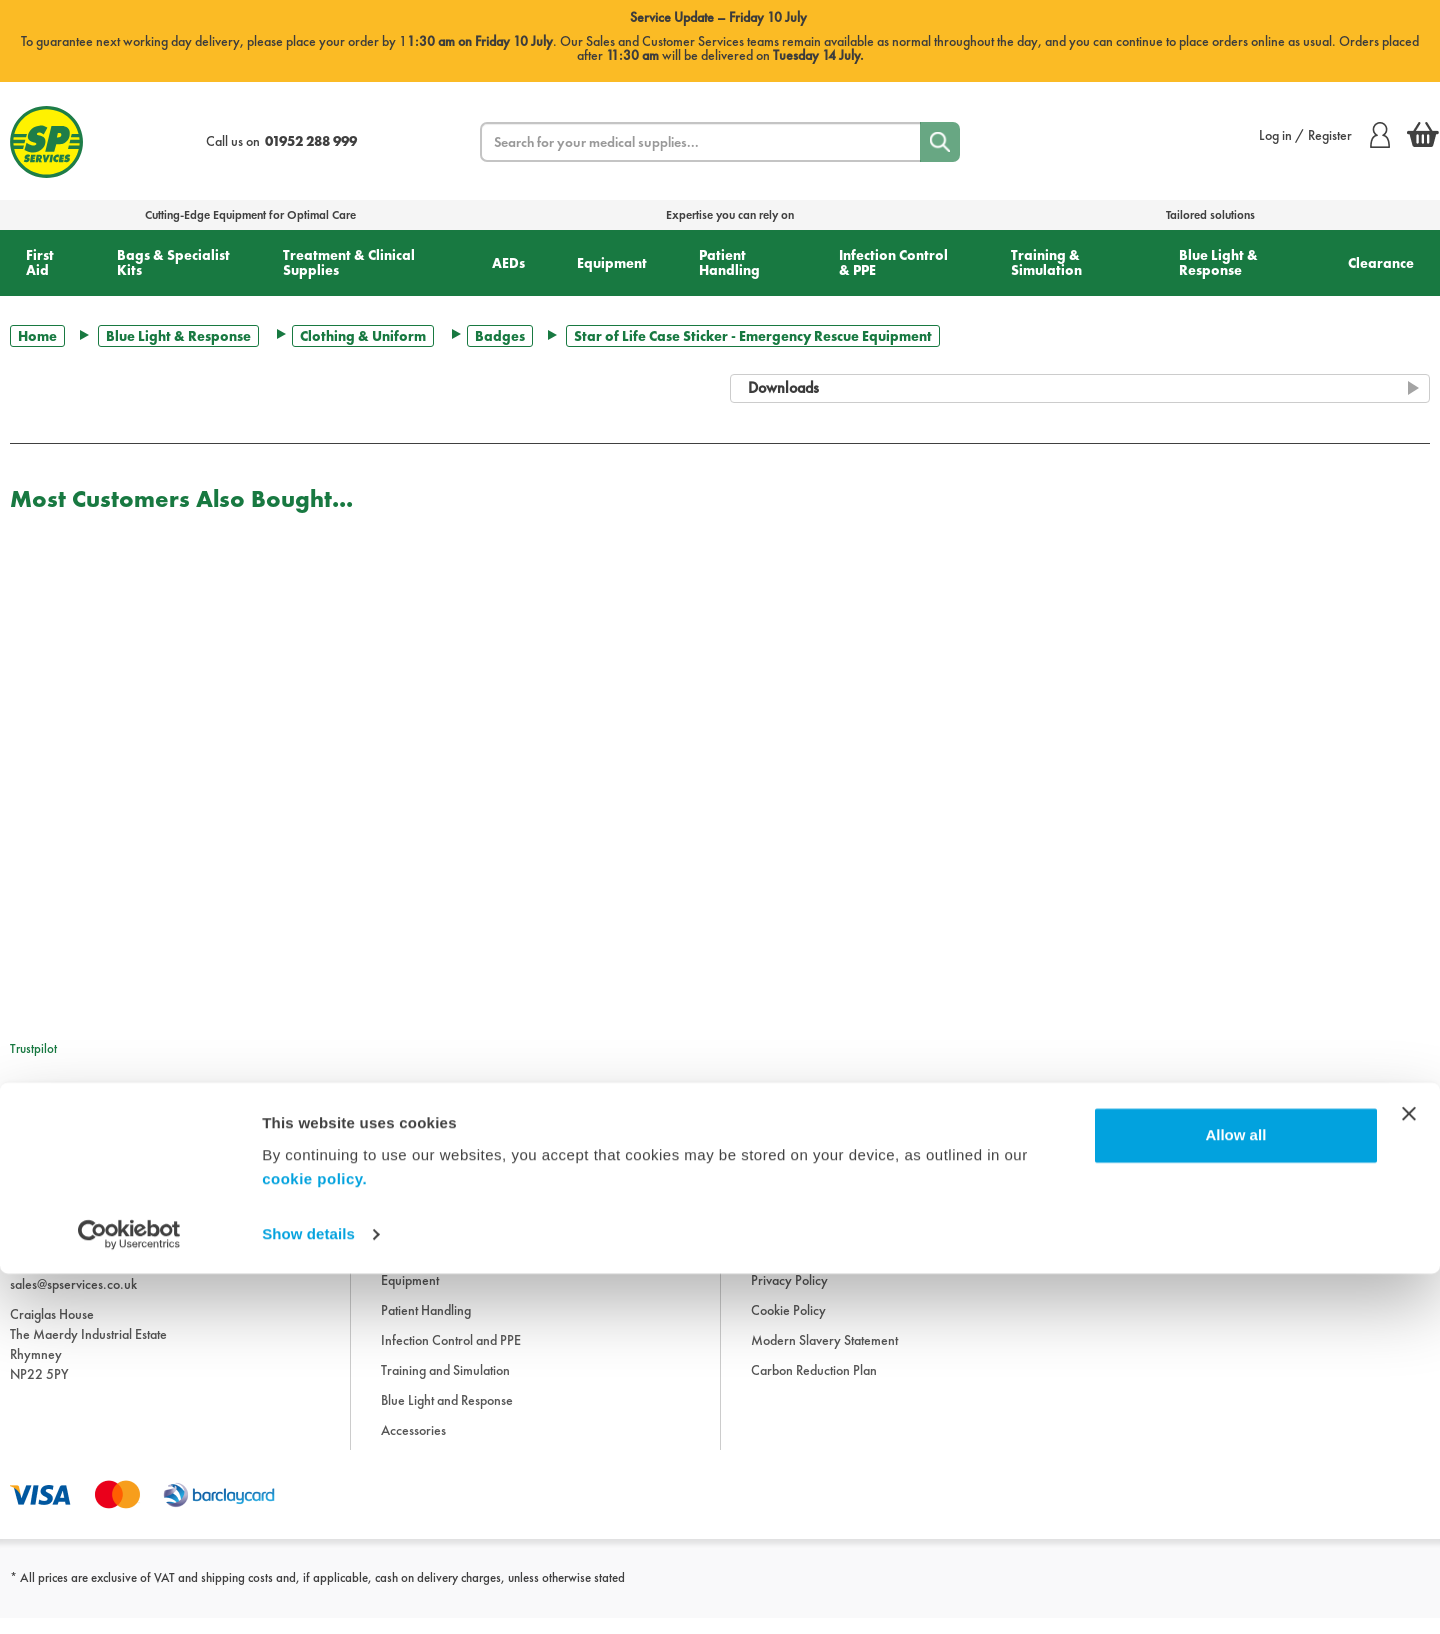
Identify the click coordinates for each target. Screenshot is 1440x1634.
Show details (308, 1594)
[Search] (940, 142)
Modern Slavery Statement (824, 1357)
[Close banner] (1409, 1474)
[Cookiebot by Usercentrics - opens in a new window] (129, 1595)
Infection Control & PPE (893, 262)
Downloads (782, 1207)
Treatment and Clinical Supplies (467, 1237)
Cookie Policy (788, 1327)
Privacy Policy (789, 1297)
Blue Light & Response (1218, 262)
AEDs (508, 263)
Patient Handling (729, 262)
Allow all (1235, 1495)
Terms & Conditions (803, 1237)
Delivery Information (808, 1267)
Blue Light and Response (447, 1417)
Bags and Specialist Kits (444, 1207)
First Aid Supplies (427, 1177)
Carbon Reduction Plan (814, 1387)
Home (37, 336)
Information (783, 1177)
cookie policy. (314, 1539)
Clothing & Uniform (363, 336)
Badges (500, 336)
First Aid (40, 262)
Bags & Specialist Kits (173, 262)
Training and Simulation (445, 1387)
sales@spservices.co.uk (73, 1300)
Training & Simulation (1046, 262)
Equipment (612, 263)
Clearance (1381, 263)
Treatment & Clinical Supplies (349, 262)
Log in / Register (1324, 135)
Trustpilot (33, 1048)
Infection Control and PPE (451, 1357)
